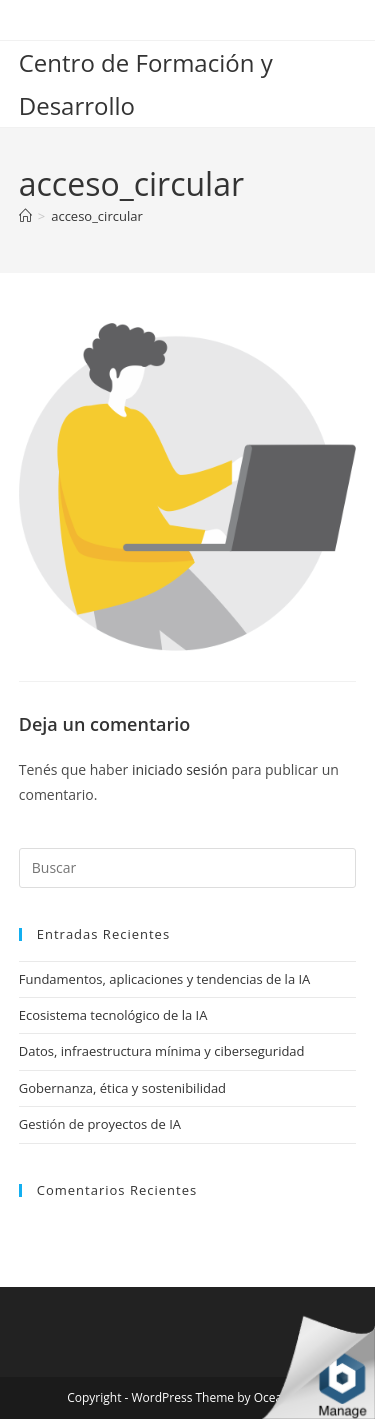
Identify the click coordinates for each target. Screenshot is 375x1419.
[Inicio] (25, 216)
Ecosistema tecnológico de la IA (113, 1015)
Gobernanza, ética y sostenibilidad (122, 1088)
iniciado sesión (180, 769)
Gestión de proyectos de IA (100, 1124)
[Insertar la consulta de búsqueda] (188, 868)
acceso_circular (97, 216)
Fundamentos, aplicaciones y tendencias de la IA (165, 979)
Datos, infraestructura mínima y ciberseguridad (162, 1051)
